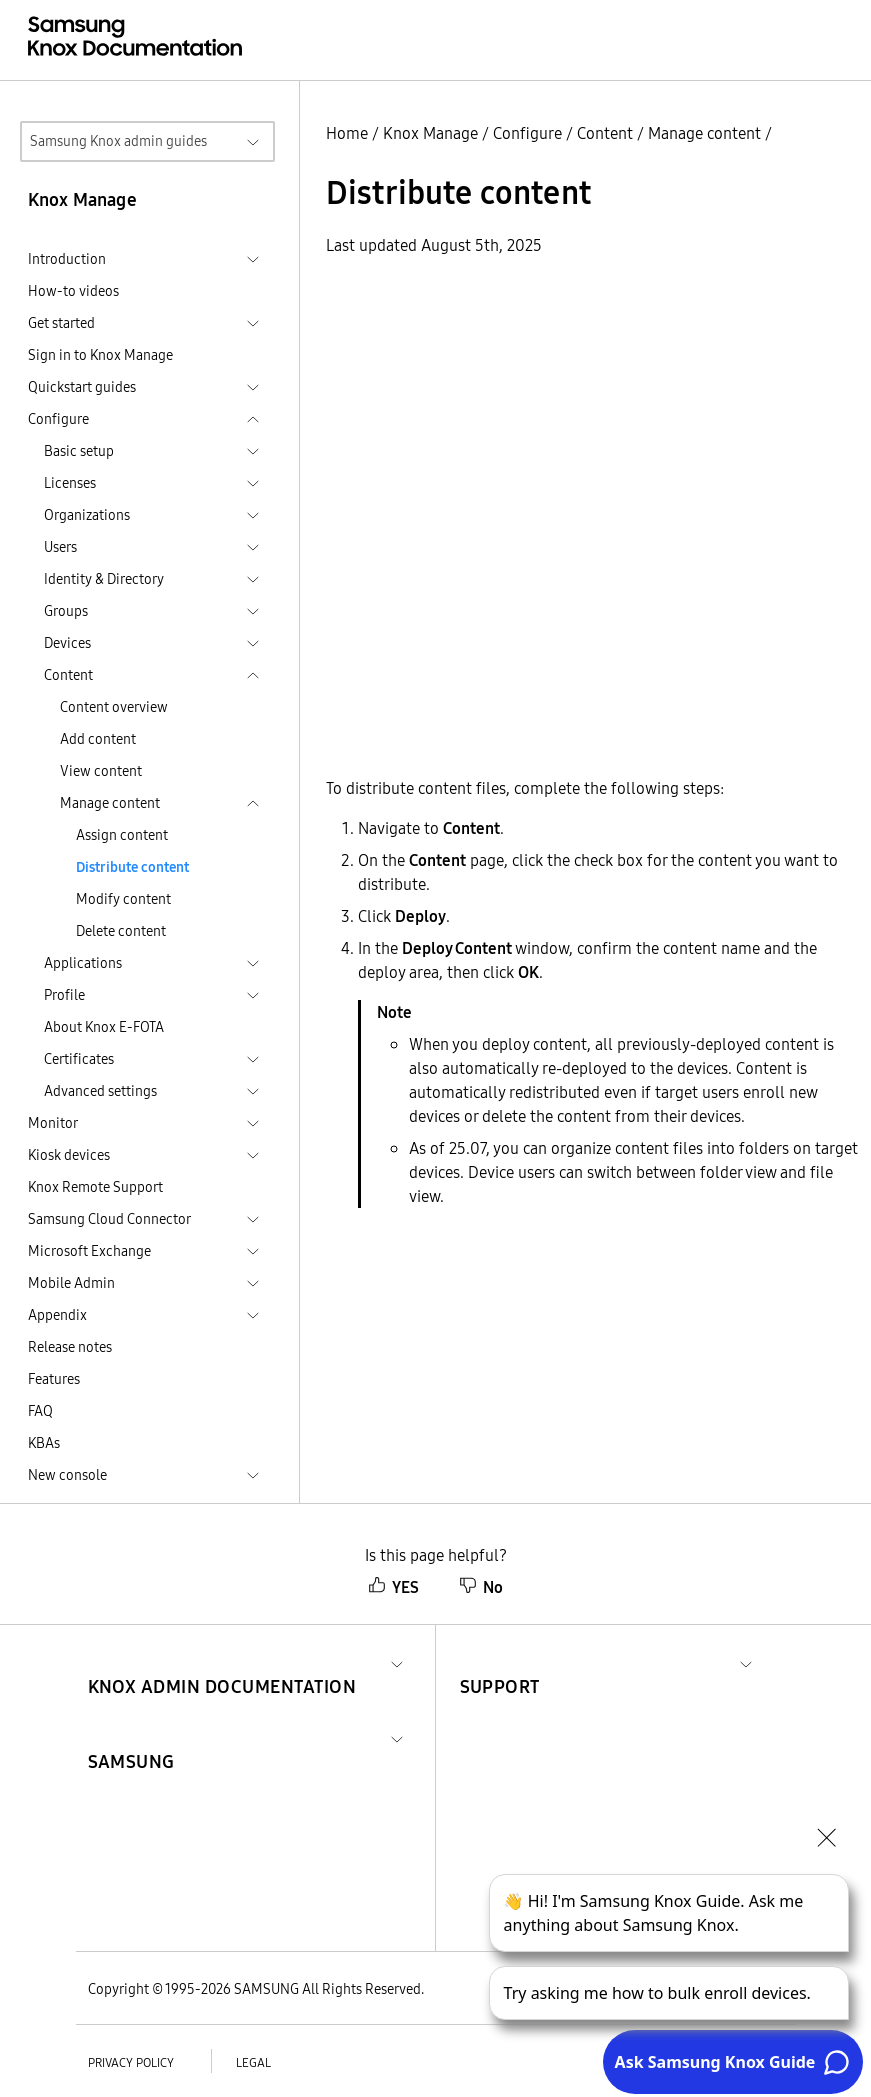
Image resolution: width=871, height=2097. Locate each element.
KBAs (44, 1443)
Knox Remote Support (95, 1187)
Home (347, 133)
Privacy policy (131, 2062)
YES (393, 1587)
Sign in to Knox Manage (100, 355)
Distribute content (132, 867)
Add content (98, 739)
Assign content (122, 835)
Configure (527, 133)
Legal (253, 2062)
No (481, 1587)
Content (605, 133)
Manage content (704, 133)
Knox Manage (430, 133)
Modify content (123, 899)
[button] (222, 1662)
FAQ (40, 1411)
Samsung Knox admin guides (118, 141)
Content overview (114, 707)
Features (54, 1379)
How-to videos (73, 291)
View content (101, 771)
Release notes (70, 1347)
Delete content (121, 931)
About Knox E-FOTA (104, 1027)
